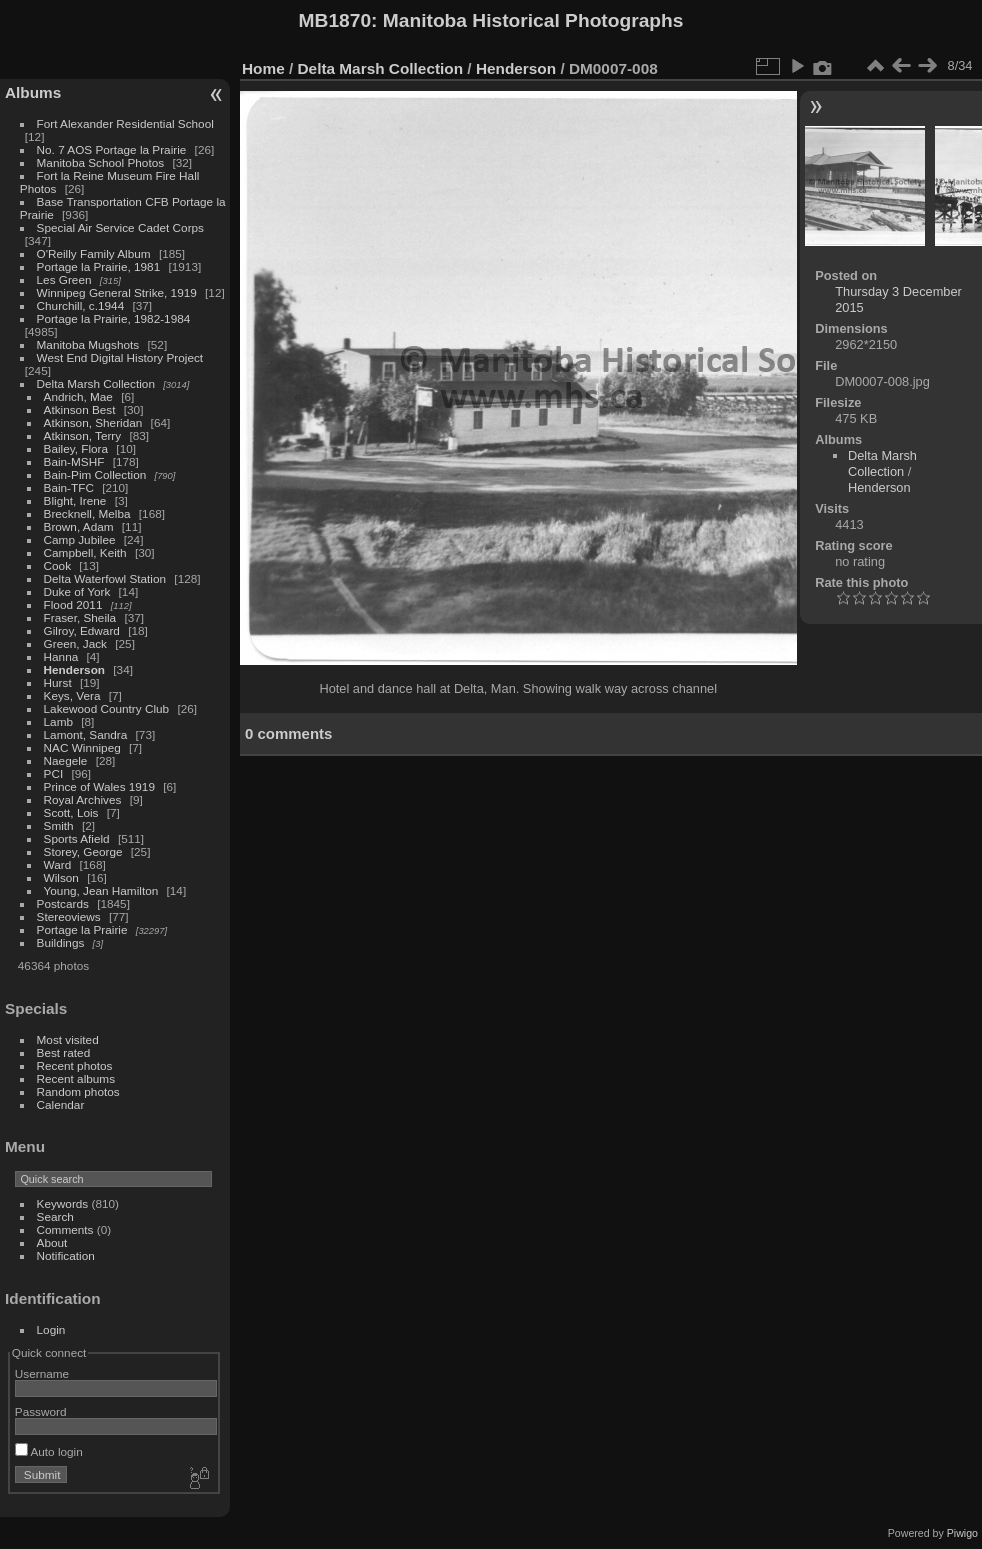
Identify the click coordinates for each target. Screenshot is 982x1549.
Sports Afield (77, 838)
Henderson (74, 669)
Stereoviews (69, 916)
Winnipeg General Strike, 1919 (117, 292)
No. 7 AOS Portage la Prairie (112, 149)
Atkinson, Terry (83, 435)
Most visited (68, 1039)
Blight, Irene (75, 500)
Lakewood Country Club (107, 708)
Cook (57, 565)
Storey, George (83, 851)
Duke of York (77, 591)
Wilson (61, 877)
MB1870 (335, 20)
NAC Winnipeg (82, 747)
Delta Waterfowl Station (105, 578)
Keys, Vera (72, 695)
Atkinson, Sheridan (93, 422)
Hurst (58, 682)
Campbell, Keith (85, 552)
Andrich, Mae (78, 396)
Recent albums (76, 1078)
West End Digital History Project (120, 357)
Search (55, 1216)
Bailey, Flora (76, 448)
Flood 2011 (73, 604)
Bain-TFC (69, 487)
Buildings (61, 942)
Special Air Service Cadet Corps (120, 227)
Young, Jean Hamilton (101, 890)
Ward (58, 864)
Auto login (49, 1451)
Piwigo (962, 1533)
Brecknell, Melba (87, 513)
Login (51, 1329)
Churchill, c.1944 (81, 305)
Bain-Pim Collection (95, 474)
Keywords (63, 1203)
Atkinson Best (80, 409)
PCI (54, 773)
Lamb (58, 721)
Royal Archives (83, 799)
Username (42, 1373)
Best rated (64, 1052)
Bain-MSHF (74, 461)
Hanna (61, 656)
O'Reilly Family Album (94, 253)
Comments (65, 1229)
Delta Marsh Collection (96, 383)
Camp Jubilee (80, 539)
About (52, 1242)
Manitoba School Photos (101, 162)
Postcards (63, 903)
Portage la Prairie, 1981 (99, 266)
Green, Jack (75, 643)
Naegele (66, 760)
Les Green (64, 279)
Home (263, 68)
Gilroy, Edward (82, 630)
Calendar (61, 1104)
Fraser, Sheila (80, 617)
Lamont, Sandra (86, 734)
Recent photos (75, 1065)
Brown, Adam (79, 526)
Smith (59, 825)
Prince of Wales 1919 (99, 786)
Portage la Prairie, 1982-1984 (114, 318)
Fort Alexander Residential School (125, 123)
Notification (66, 1255)
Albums (33, 92)
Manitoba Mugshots (88, 344)
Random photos (78, 1091)
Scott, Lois (71, 812)
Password (41, 1411)
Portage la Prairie (82, 929)
